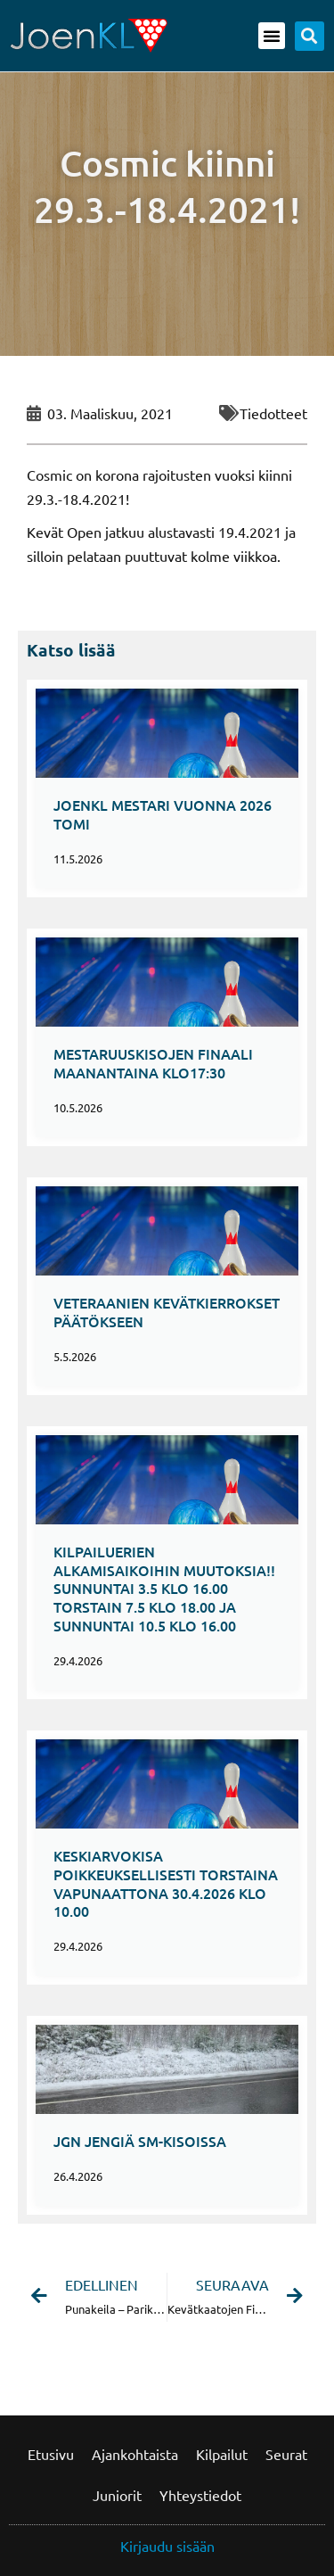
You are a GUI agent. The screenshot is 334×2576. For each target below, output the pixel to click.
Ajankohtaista (135, 2454)
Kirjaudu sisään (167, 2546)
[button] (271, 35)
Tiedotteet (273, 413)
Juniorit (117, 2495)
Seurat (286, 2454)
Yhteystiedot (200, 2495)
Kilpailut (222, 2454)
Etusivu (51, 2454)
